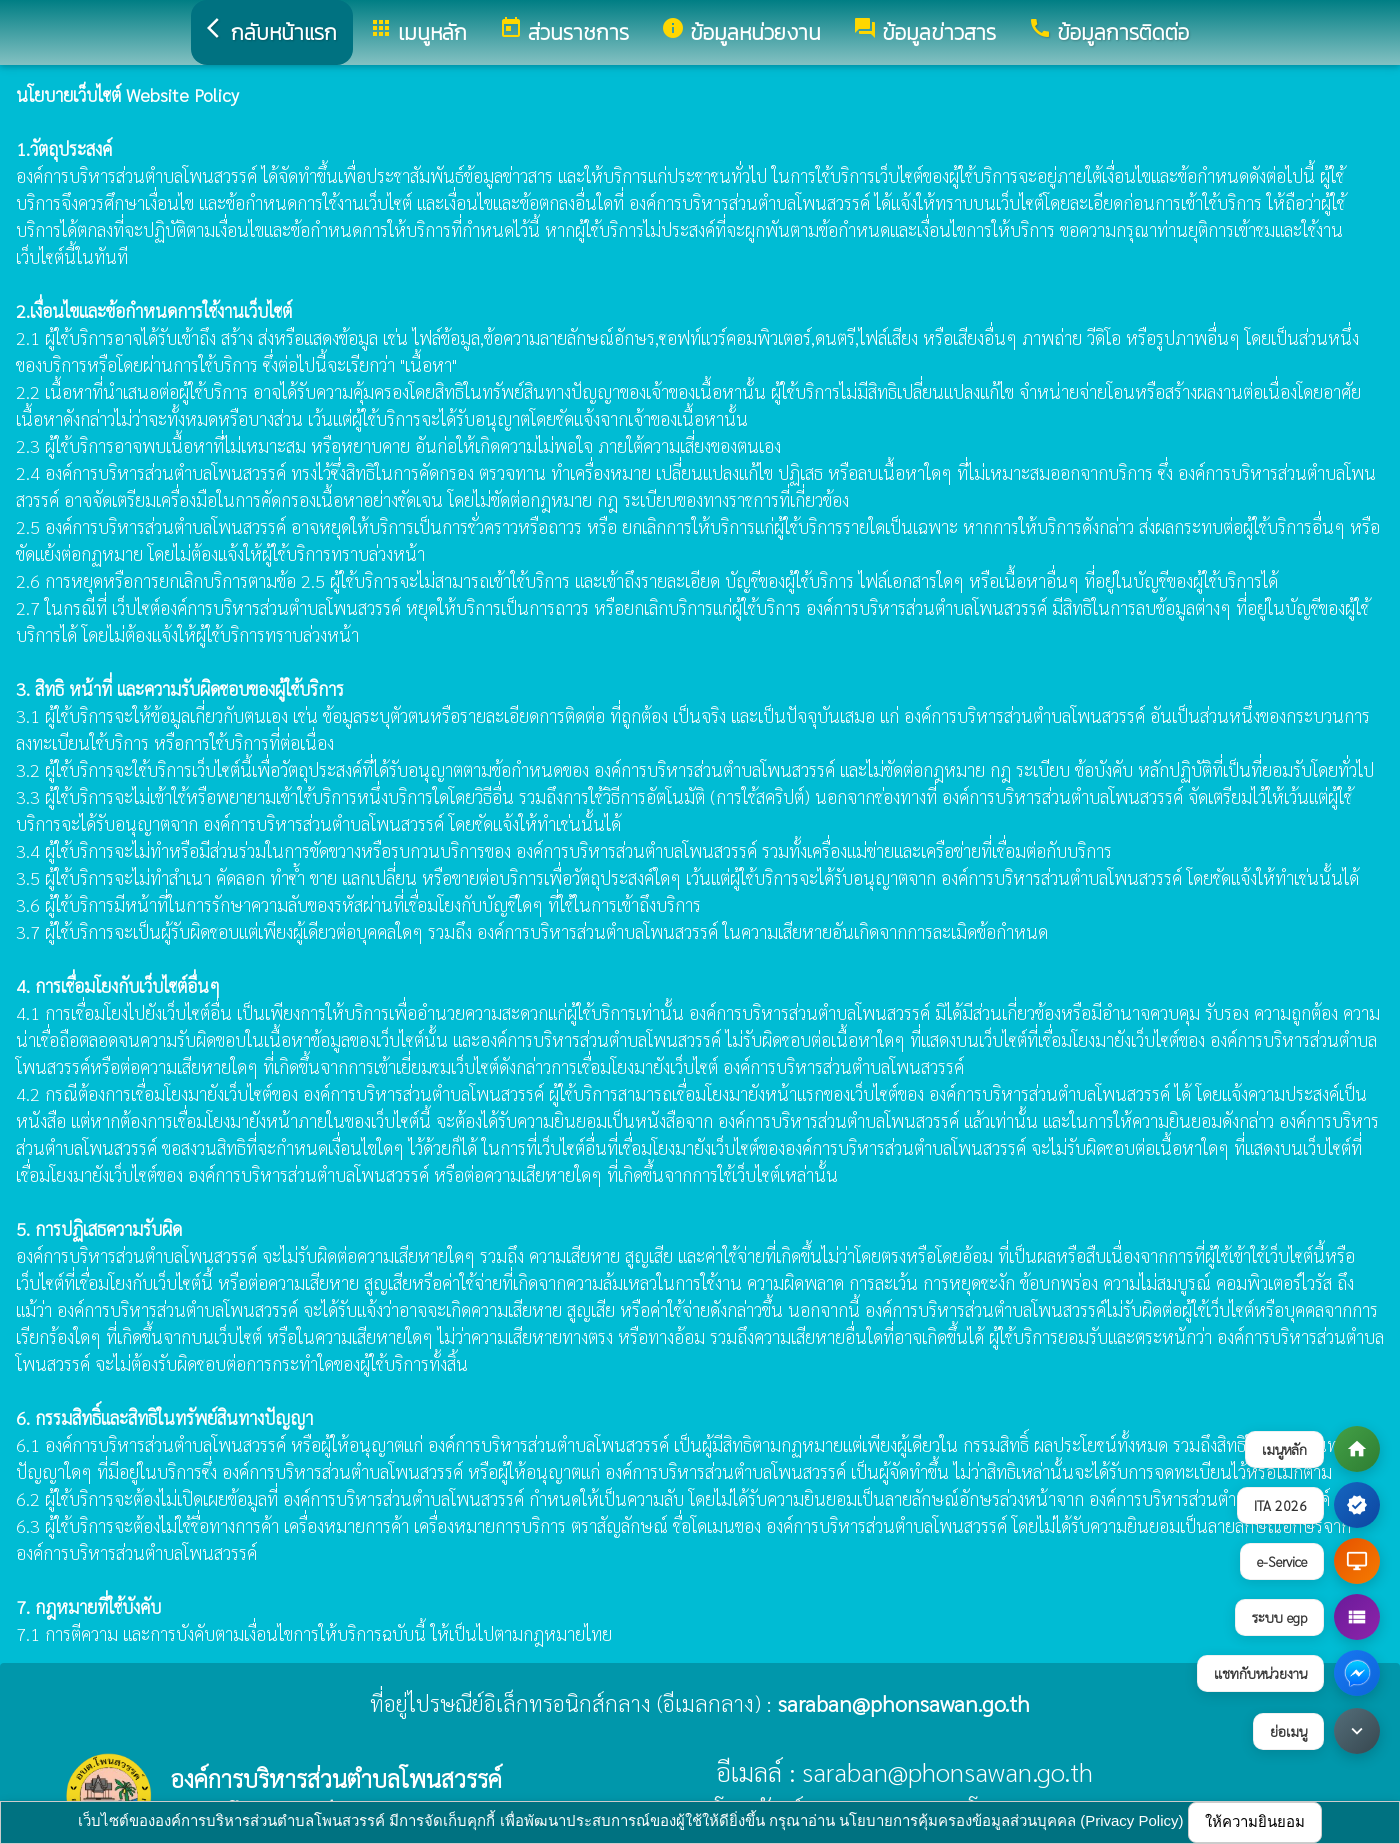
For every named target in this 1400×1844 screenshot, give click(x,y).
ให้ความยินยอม (1255, 1821)
